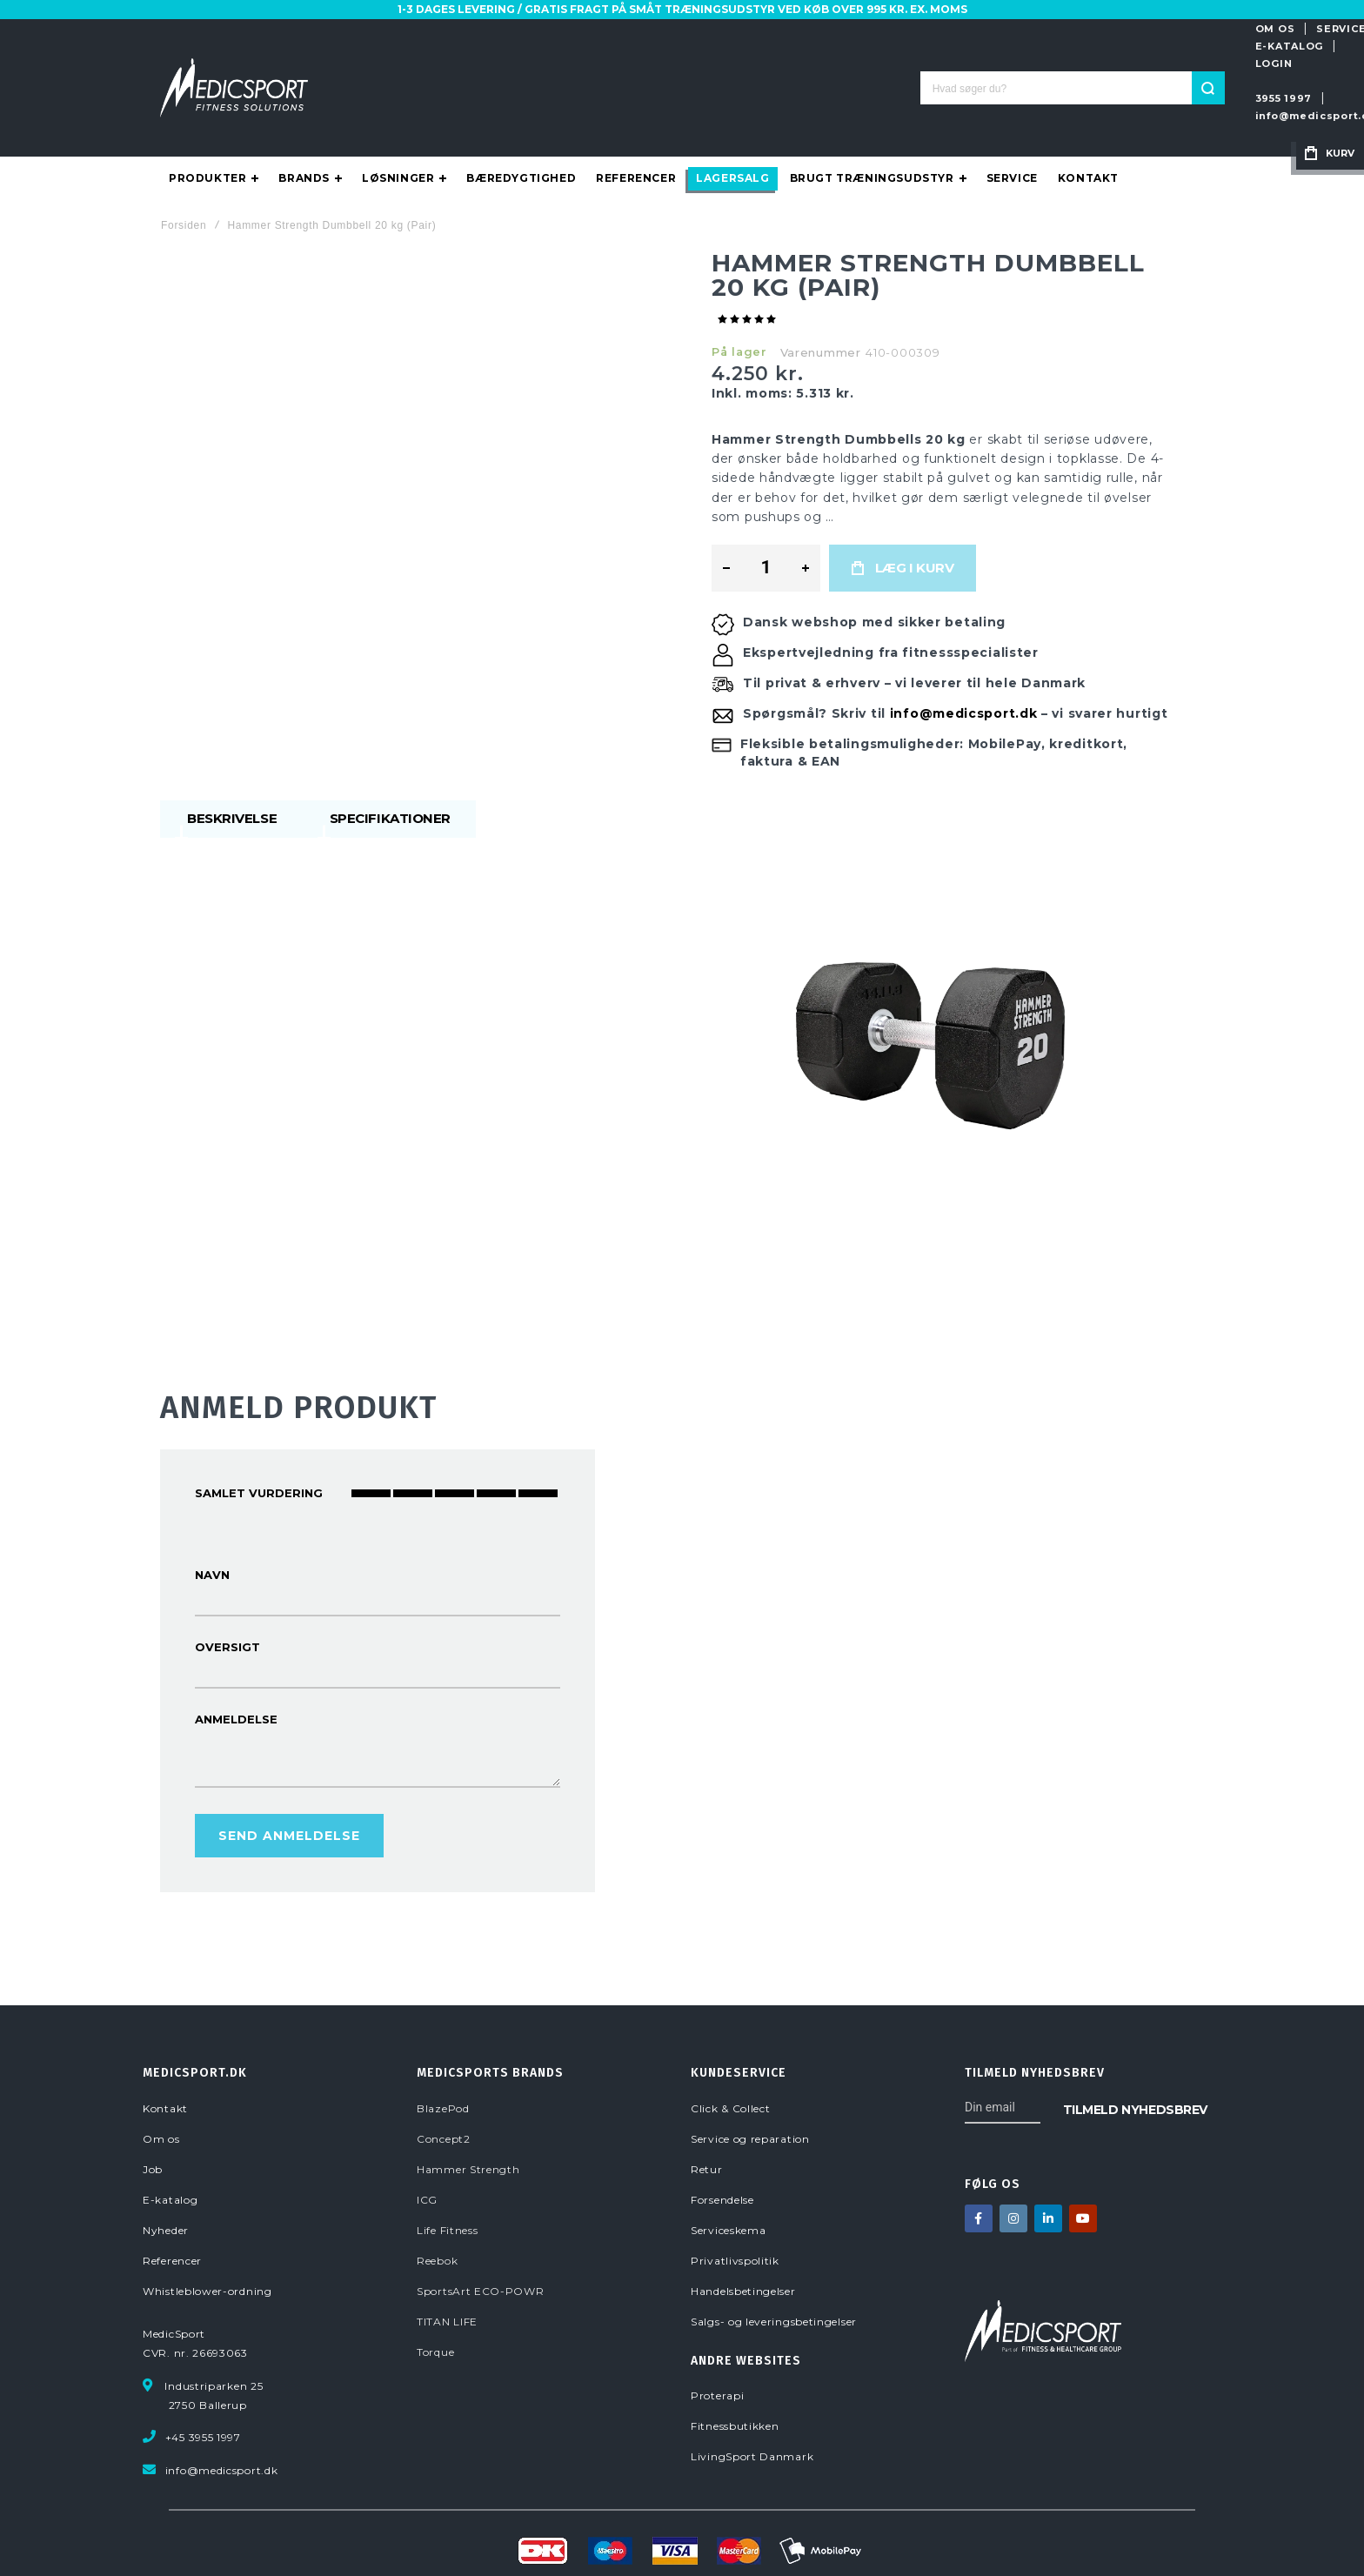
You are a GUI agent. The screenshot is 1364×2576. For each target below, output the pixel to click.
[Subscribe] (1135, 2058)
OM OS (915, 29)
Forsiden (183, 175)
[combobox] (682, 62)
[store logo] (234, 62)
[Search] (817, 62)
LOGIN (1136, 29)
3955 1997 (923, 63)
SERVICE (981, 29)
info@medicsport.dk (1034, 63)
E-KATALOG (1062, 29)
